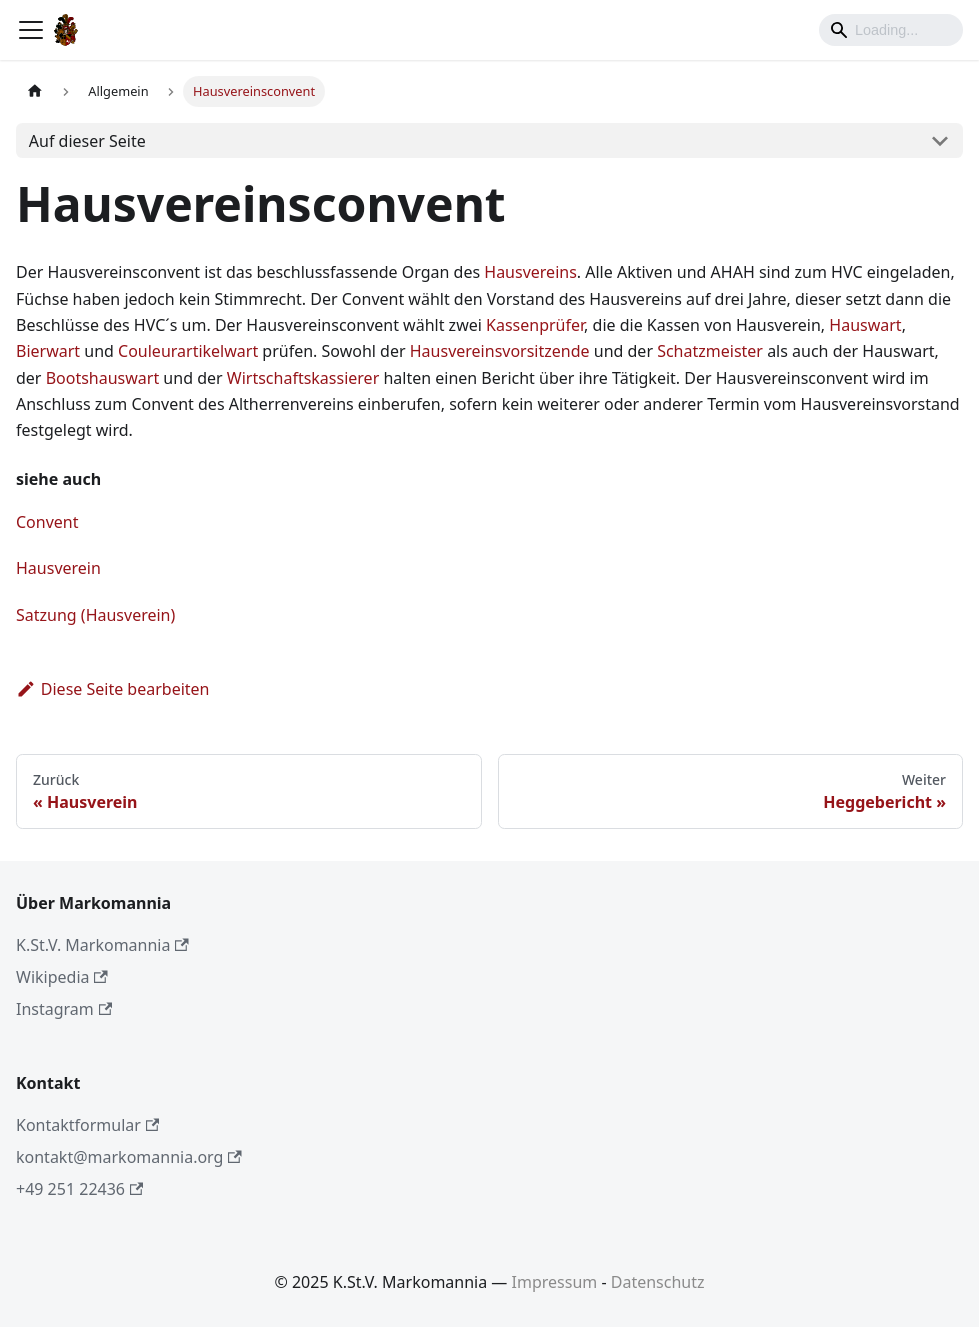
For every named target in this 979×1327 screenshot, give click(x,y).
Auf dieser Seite (87, 141)
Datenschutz (658, 1282)
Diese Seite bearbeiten (113, 689)
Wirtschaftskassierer (303, 378)
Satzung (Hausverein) (95, 615)
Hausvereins (530, 272)
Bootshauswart (103, 378)
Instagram (64, 1009)
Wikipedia (62, 977)
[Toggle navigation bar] (31, 30)
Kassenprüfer (535, 325)
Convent (47, 522)
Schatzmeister (710, 351)
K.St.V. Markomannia (102, 945)
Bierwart (48, 351)
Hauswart (865, 325)
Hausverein (58, 568)
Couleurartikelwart (188, 351)
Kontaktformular (87, 1125)
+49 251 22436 (79, 1189)
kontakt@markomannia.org (129, 1157)
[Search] (891, 30)
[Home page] (35, 91)
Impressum (555, 1282)
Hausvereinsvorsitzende (500, 351)
